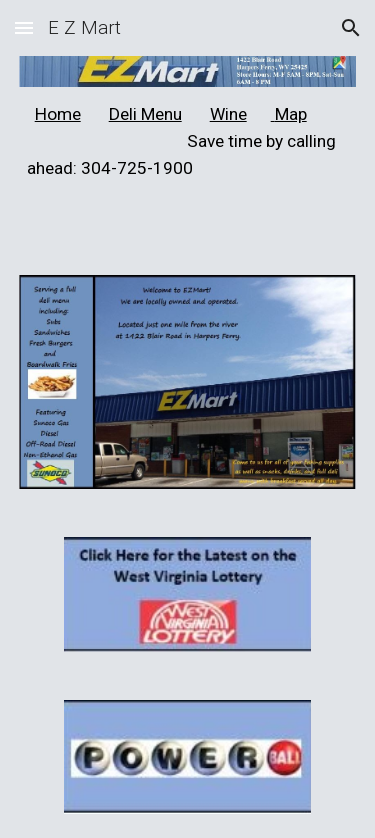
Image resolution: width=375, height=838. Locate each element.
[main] (188, 141)
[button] (24, 27)
